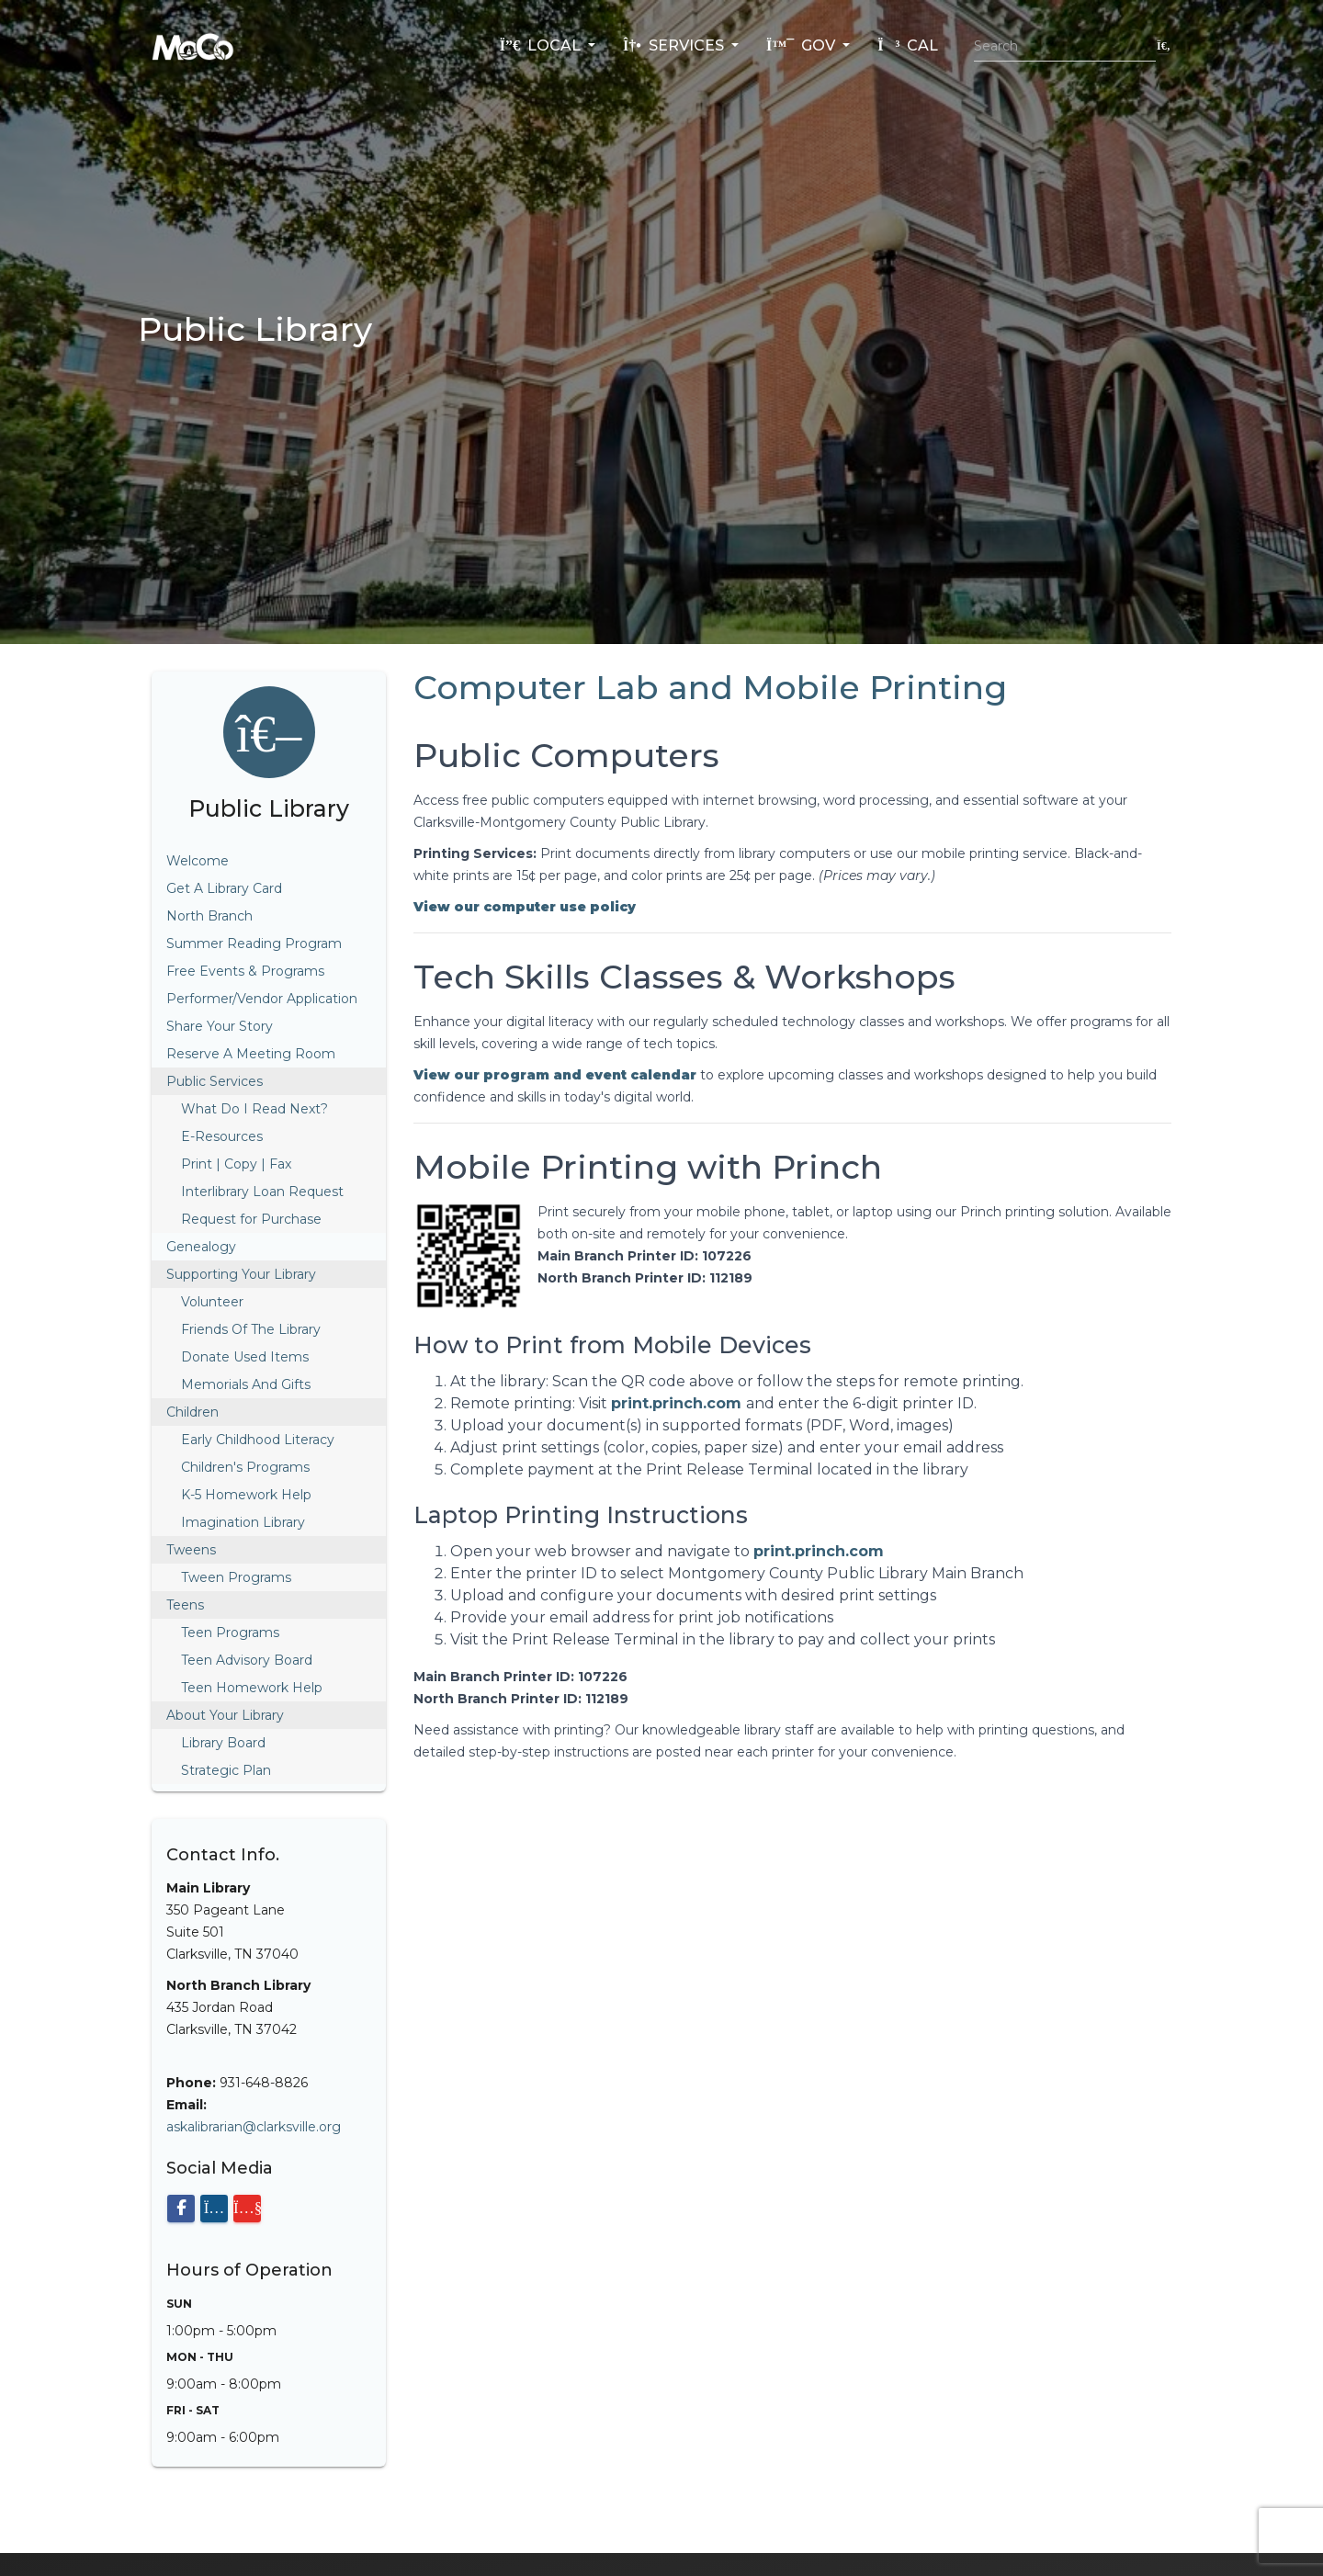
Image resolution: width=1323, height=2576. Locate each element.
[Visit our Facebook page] (181, 2208)
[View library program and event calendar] (554, 1075)
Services (675, 45)
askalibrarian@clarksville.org (253, 2126)
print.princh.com (678, 1403)
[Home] (193, 46)
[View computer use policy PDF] (524, 906)
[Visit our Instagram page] (214, 2208)
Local (542, 45)
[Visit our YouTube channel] (247, 2208)
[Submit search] (1163, 45)
